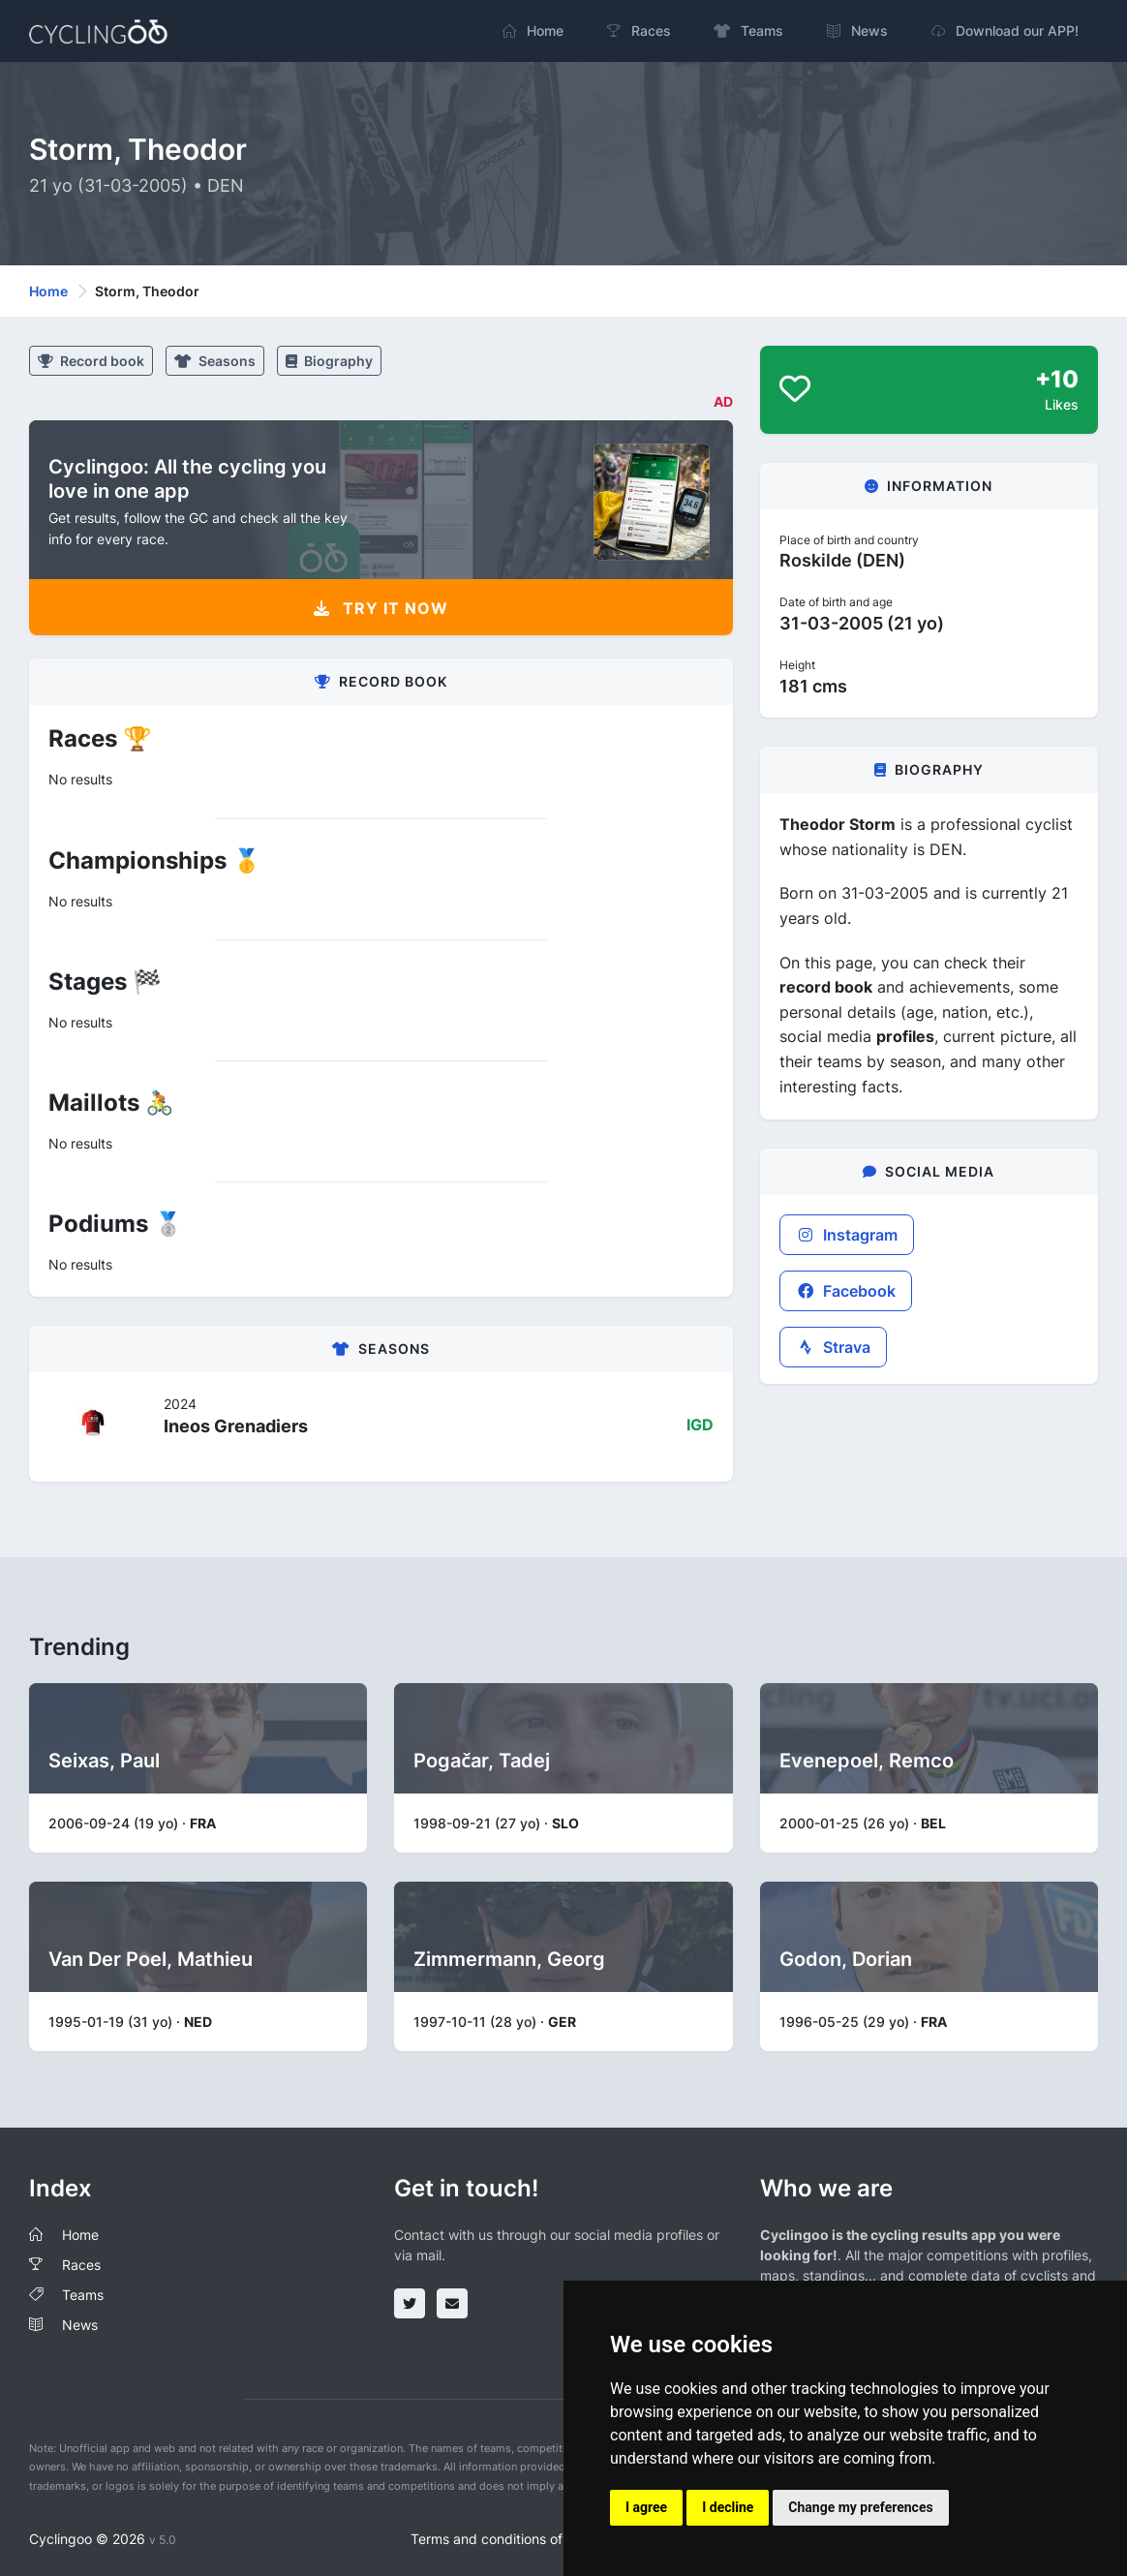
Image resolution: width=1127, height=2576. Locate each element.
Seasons (215, 361)
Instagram (847, 1234)
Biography (329, 361)
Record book (91, 361)
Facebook (846, 1291)
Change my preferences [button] (860, 2507)
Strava (833, 1347)
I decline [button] (727, 2507)
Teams (83, 2294)
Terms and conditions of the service (523, 2538)
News (80, 2324)
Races (81, 2264)
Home (48, 291)
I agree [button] (646, 2507)
